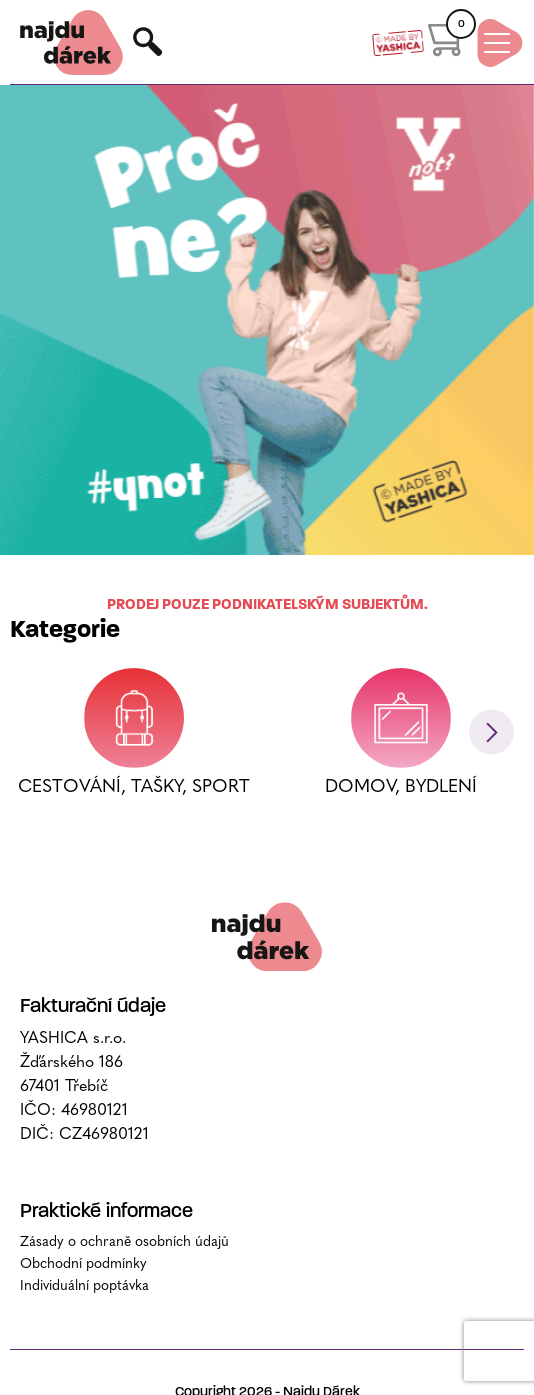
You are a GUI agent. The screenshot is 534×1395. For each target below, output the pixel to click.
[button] (491, 874)
